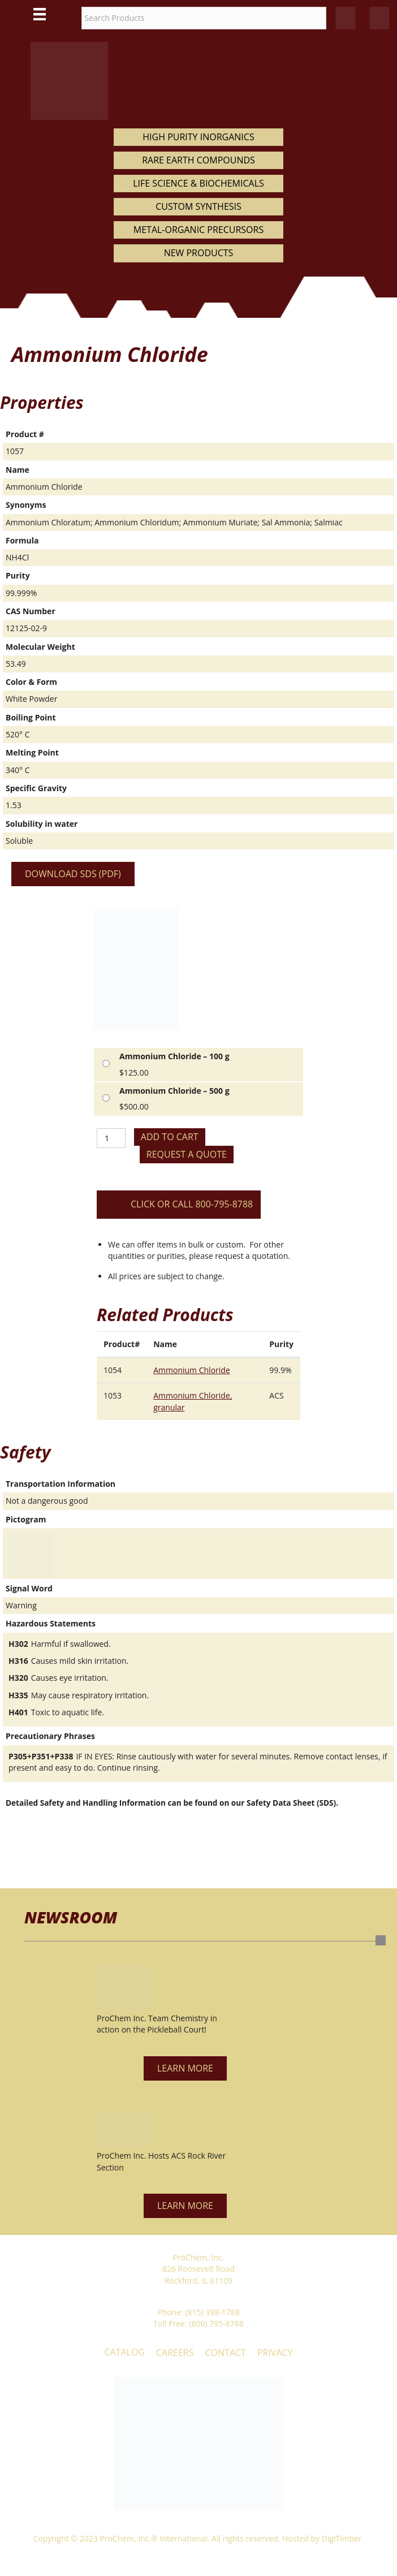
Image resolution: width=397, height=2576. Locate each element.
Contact (225, 2352)
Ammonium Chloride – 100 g (174, 1056)
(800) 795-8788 (216, 2323)
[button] (185, 2068)
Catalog (124, 2352)
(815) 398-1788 (212, 2312)
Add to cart (169, 1136)
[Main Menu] (39, 14)
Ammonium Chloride (191, 1370)
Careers (175, 2352)
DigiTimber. (343, 2538)
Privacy (275, 2352)
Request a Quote (186, 1154)
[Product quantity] (111, 1138)
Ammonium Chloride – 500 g (174, 1090)
